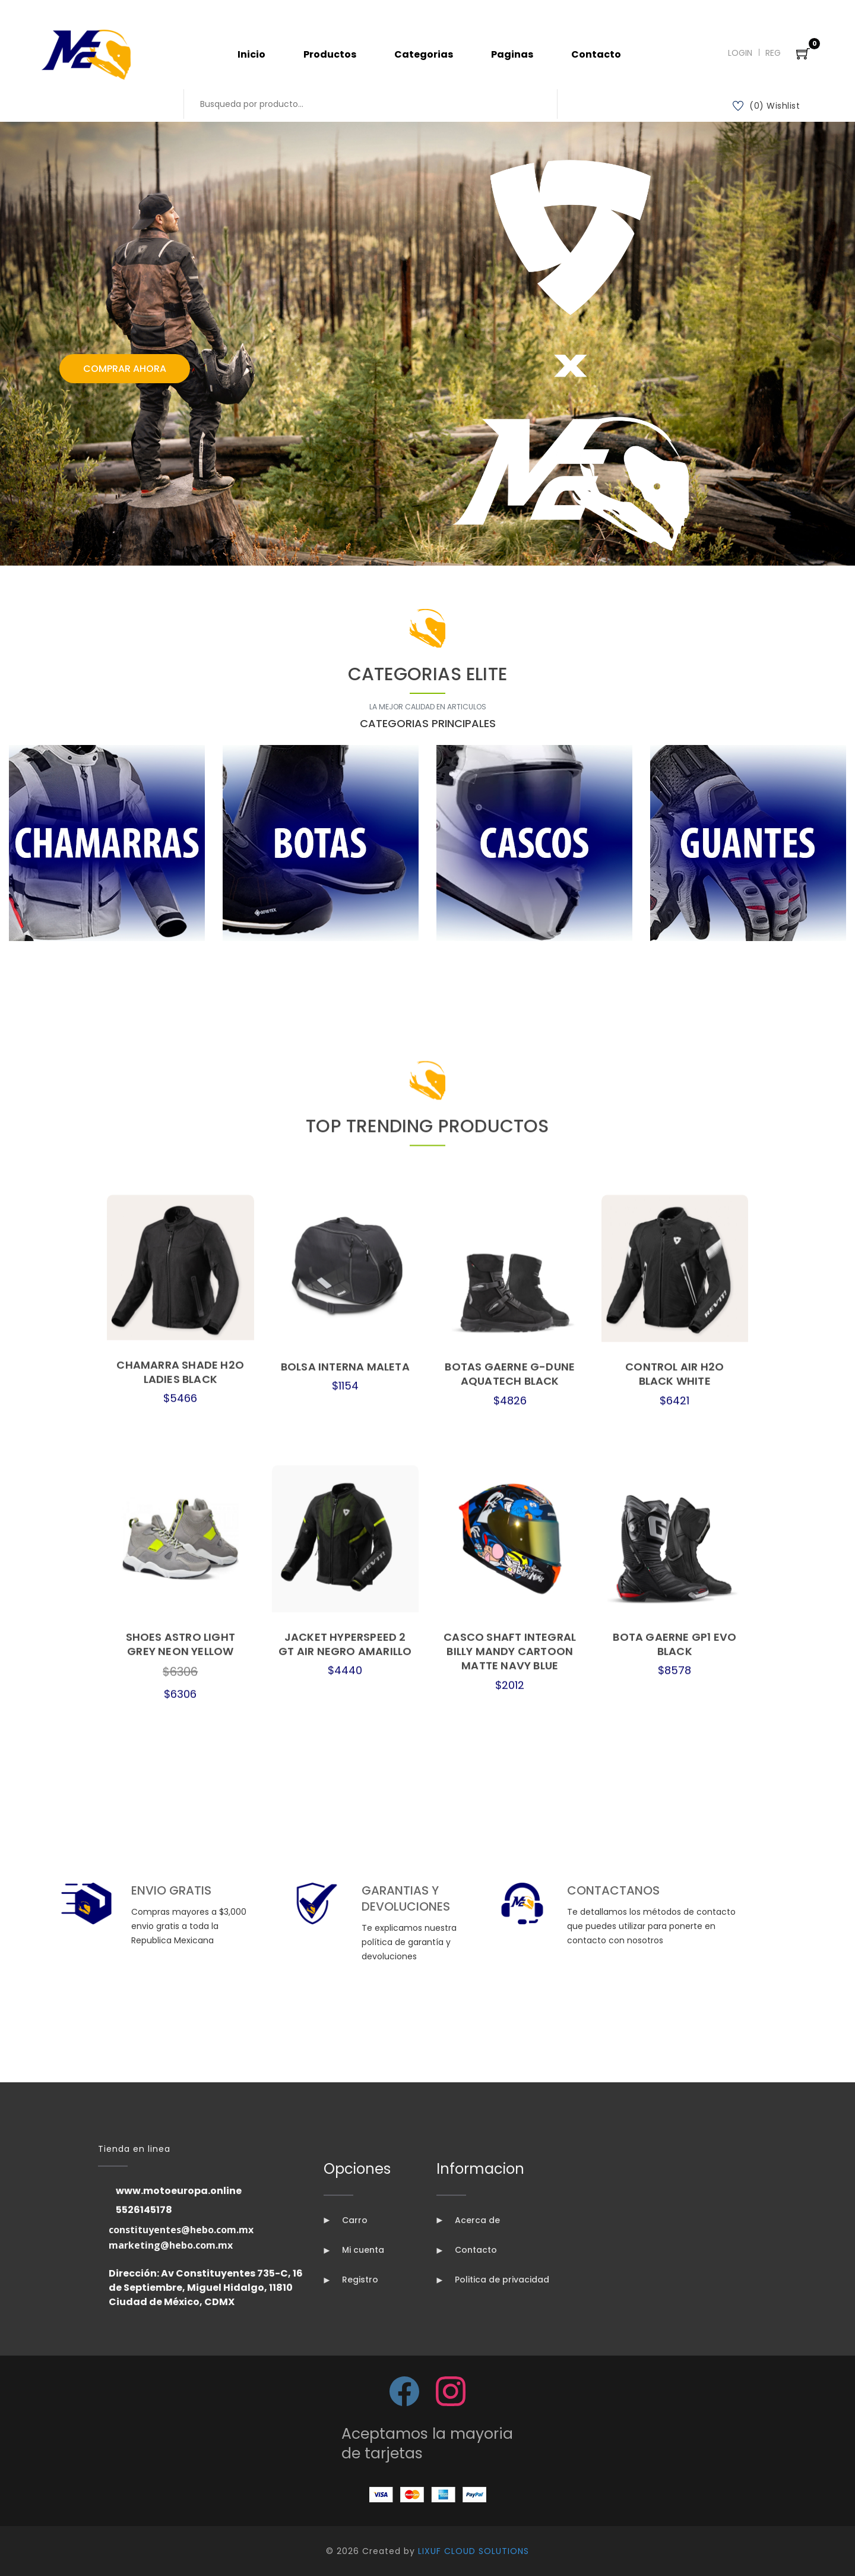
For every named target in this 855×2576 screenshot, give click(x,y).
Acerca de (468, 2220)
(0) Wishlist (766, 106)
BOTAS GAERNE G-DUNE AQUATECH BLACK (510, 2127)
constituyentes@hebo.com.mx (181, 2229)
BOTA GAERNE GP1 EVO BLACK (674, 2398)
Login (740, 53)
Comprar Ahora (124, 368)
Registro (351, 2279)
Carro (346, 2220)
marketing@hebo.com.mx (171, 2245)
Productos (329, 54)
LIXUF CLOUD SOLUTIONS (473, 2551)
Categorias (423, 54)
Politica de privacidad (492, 2279)
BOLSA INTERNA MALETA (345, 2120)
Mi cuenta (354, 2250)
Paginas (512, 54)
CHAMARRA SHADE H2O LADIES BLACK (180, 2126)
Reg (773, 53)
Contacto (596, 54)
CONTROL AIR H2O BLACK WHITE (674, 2127)
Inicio (251, 54)
